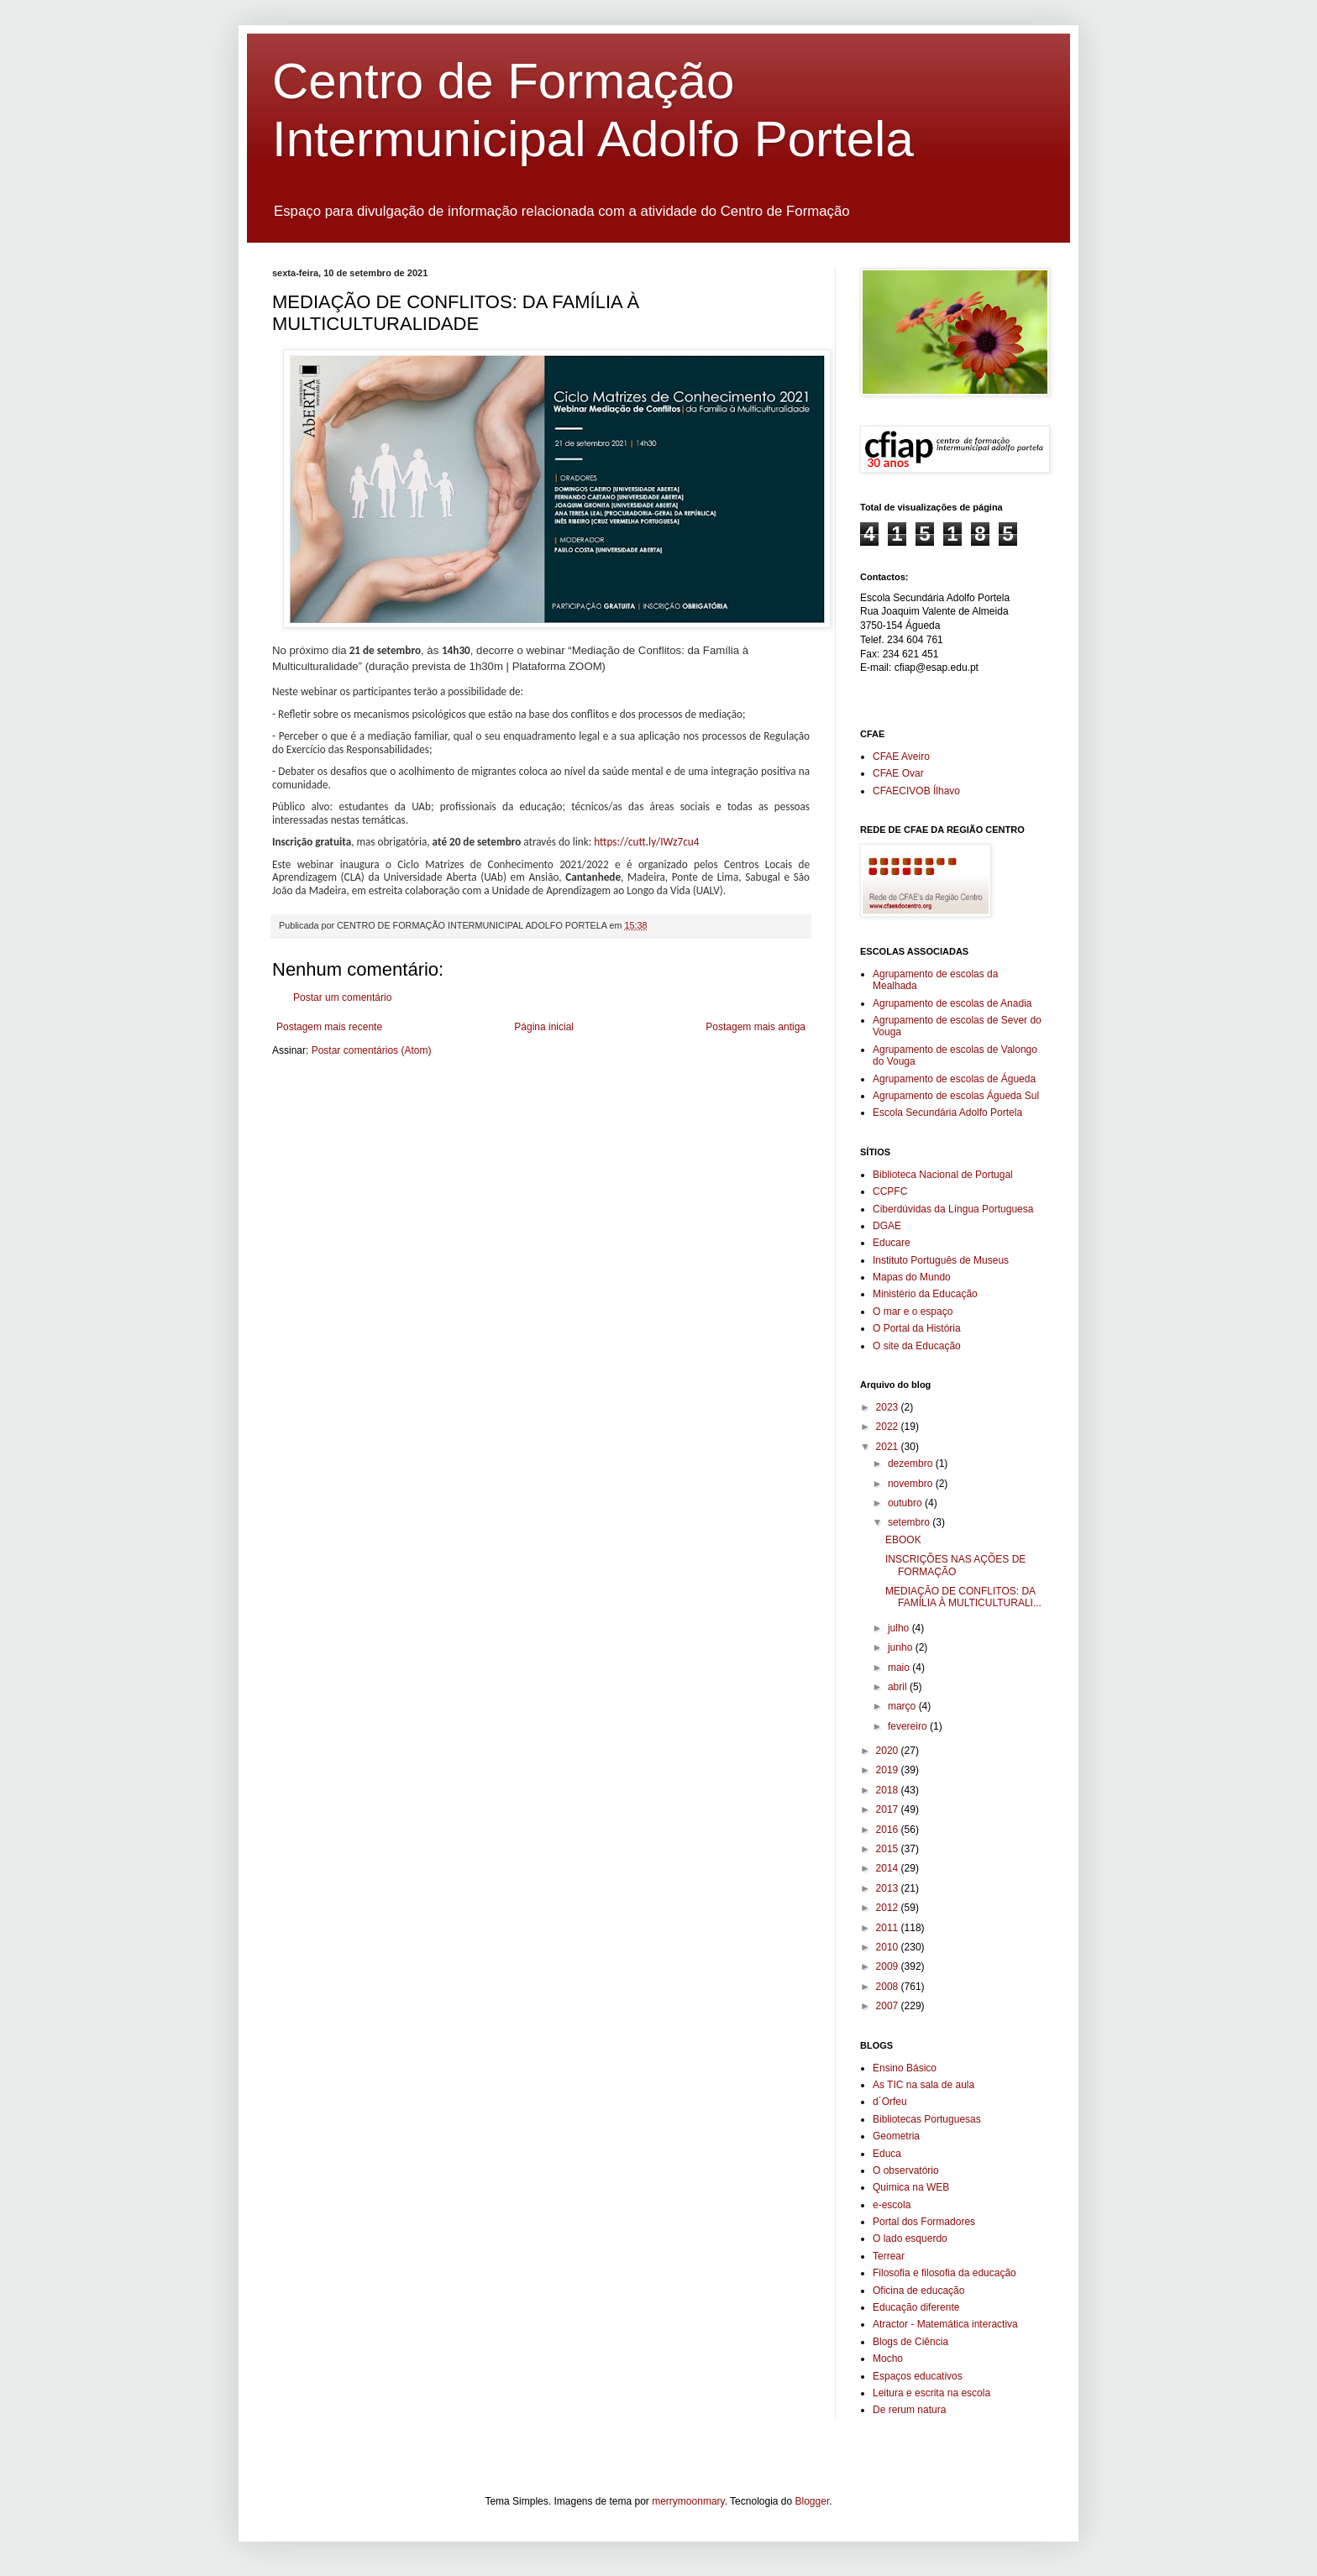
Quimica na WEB (911, 2187)
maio (900, 1667)
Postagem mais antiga (755, 1027)
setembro (910, 1522)
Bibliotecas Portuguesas (927, 2119)
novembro (912, 1484)
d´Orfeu (890, 2101)
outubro (906, 1503)
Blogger (812, 2501)
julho (900, 1628)
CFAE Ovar (898, 773)
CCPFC (890, 1191)
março (903, 1706)
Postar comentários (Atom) (372, 1050)
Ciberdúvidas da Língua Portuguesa (953, 1209)
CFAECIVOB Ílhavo (916, 791)
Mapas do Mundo (912, 1277)
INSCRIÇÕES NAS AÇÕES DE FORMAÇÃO (955, 1565)
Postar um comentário (342, 997)
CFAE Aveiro (901, 756)
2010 (888, 1947)
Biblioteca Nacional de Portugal (943, 1175)
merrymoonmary (688, 2501)
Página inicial (544, 1027)
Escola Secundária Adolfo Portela (947, 1112)
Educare (891, 1243)
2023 (888, 1407)
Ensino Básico (905, 2068)
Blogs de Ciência (910, 2342)
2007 (888, 2006)
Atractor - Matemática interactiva (945, 2324)
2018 (888, 1790)
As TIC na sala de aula (923, 2085)
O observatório (906, 2170)
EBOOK (903, 1540)
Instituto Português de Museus (941, 1260)
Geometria (896, 2136)
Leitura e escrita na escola (931, 2393)
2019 (888, 1770)
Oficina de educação (918, 2290)
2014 (888, 1868)
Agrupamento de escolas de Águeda (954, 1079)
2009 (888, 1966)
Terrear (889, 2256)
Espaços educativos (918, 2376)
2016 (888, 1829)
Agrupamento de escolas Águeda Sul (956, 1096)
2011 (888, 1928)
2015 (888, 1849)
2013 (888, 1888)
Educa (887, 2154)
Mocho (888, 2358)
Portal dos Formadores (924, 2222)
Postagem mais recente (329, 1027)
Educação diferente (916, 2307)
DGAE (887, 1226)
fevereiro (909, 1726)
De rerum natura (909, 2410)
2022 (888, 1426)
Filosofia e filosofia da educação (944, 2273)
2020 (888, 1751)
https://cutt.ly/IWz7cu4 (646, 842)
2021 (888, 1447)
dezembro (912, 1463)
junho (902, 1647)
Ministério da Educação (925, 1294)
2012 (888, 1908)
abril (899, 1687)
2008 (888, 1986)
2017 (888, 1809)
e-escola (891, 2205)
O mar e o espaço (912, 1311)
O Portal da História (917, 1328)
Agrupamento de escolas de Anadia (952, 1003)
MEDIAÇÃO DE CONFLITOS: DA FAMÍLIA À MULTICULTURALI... (963, 1597)
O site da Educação (917, 1346)
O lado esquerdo (910, 2238)
